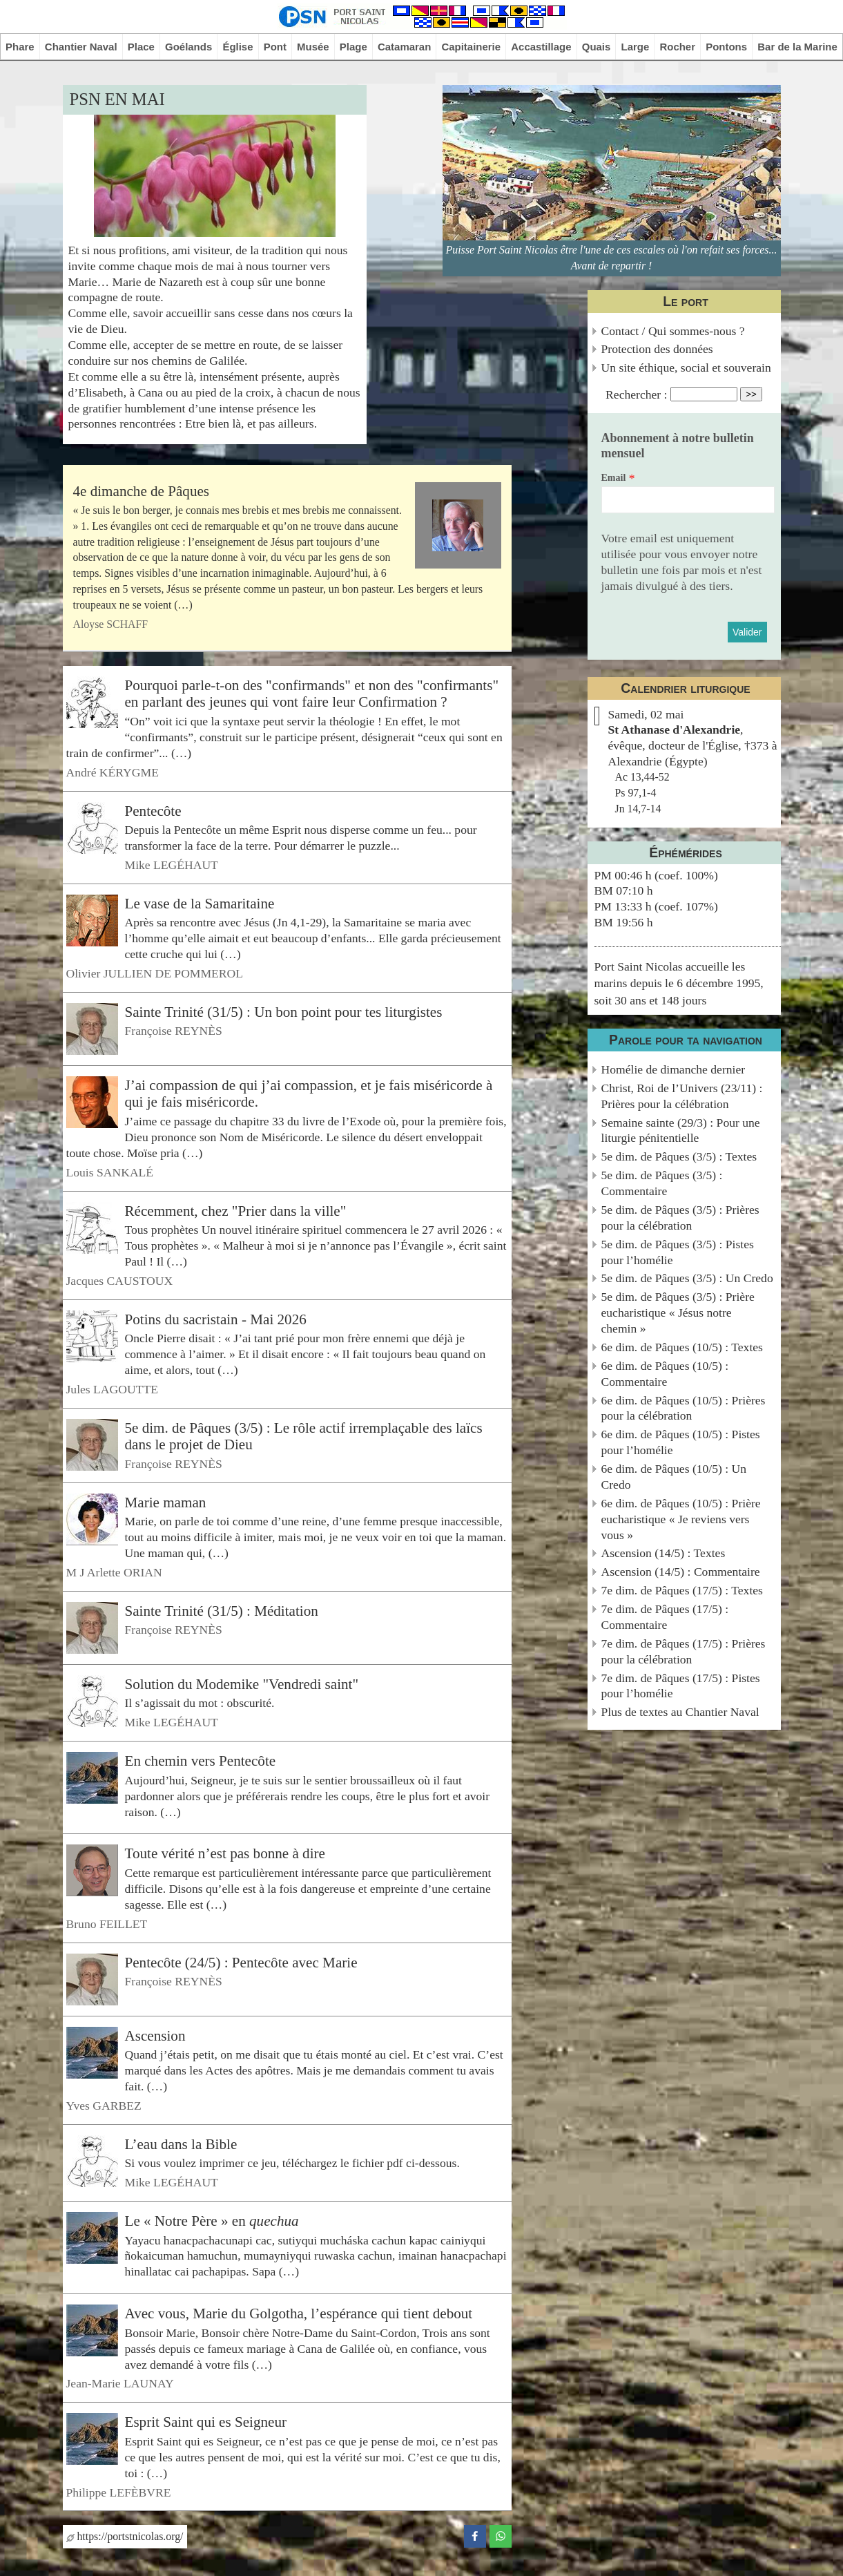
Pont (275, 47)
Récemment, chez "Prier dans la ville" (236, 1210)
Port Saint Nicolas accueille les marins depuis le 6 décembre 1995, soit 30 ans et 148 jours (679, 982)
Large (635, 47)
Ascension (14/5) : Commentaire (680, 1571)
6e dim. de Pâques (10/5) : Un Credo (674, 1476)
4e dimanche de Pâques (141, 491)
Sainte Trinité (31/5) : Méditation (221, 1611)
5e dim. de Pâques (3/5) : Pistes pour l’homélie (677, 1252)
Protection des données (657, 349)
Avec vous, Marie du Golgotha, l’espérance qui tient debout (299, 2313)
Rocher (677, 47)
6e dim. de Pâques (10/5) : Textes (682, 1347)
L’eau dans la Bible (181, 2143)
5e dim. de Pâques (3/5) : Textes (679, 1156)
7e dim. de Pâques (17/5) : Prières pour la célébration (683, 1651)
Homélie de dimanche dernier (673, 1069)
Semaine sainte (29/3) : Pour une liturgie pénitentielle (680, 1130)
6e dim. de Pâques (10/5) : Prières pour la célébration (683, 1408)
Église (237, 47)
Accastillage (541, 47)
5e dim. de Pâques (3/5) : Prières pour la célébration (680, 1217)
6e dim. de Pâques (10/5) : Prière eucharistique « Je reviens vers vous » (681, 1519)
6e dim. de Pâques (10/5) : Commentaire (665, 1374)
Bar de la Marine (797, 47)
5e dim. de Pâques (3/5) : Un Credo (687, 1278)
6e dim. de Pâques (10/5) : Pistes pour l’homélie (680, 1442)
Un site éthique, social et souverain (686, 367)
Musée (313, 47)
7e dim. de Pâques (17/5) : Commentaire (665, 1617)
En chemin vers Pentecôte (200, 1761)
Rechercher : (636, 394)
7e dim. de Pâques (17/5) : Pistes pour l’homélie (680, 1686)
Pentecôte (153, 810)
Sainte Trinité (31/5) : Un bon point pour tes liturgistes (284, 1012)
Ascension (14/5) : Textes (663, 1553)
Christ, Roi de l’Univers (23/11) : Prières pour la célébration (682, 1096)
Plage (353, 47)
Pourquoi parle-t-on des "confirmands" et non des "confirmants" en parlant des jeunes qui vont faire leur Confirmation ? (312, 694)
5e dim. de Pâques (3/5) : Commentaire (662, 1183)
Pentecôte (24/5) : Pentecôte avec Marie (241, 1962)
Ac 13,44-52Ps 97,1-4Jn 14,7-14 (642, 792)
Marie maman (165, 1502)
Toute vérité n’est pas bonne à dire (225, 1853)
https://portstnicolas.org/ (125, 2536)
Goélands (188, 47)
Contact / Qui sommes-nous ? (673, 331)
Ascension (155, 2035)
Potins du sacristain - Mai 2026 (216, 1318)
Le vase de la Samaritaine (200, 903)
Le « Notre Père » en (212, 2221)
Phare (20, 47)
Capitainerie (471, 47)
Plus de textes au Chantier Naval (680, 1712)
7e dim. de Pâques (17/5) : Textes (682, 1590)
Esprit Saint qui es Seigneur (206, 2422)
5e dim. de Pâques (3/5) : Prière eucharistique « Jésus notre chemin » (678, 1312)
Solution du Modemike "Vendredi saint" (242, 1684)
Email (613, 478)
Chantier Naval (81, 47)
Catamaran (404, 47)
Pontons (726, 47)
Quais (596, 47)
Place (141, 47)
